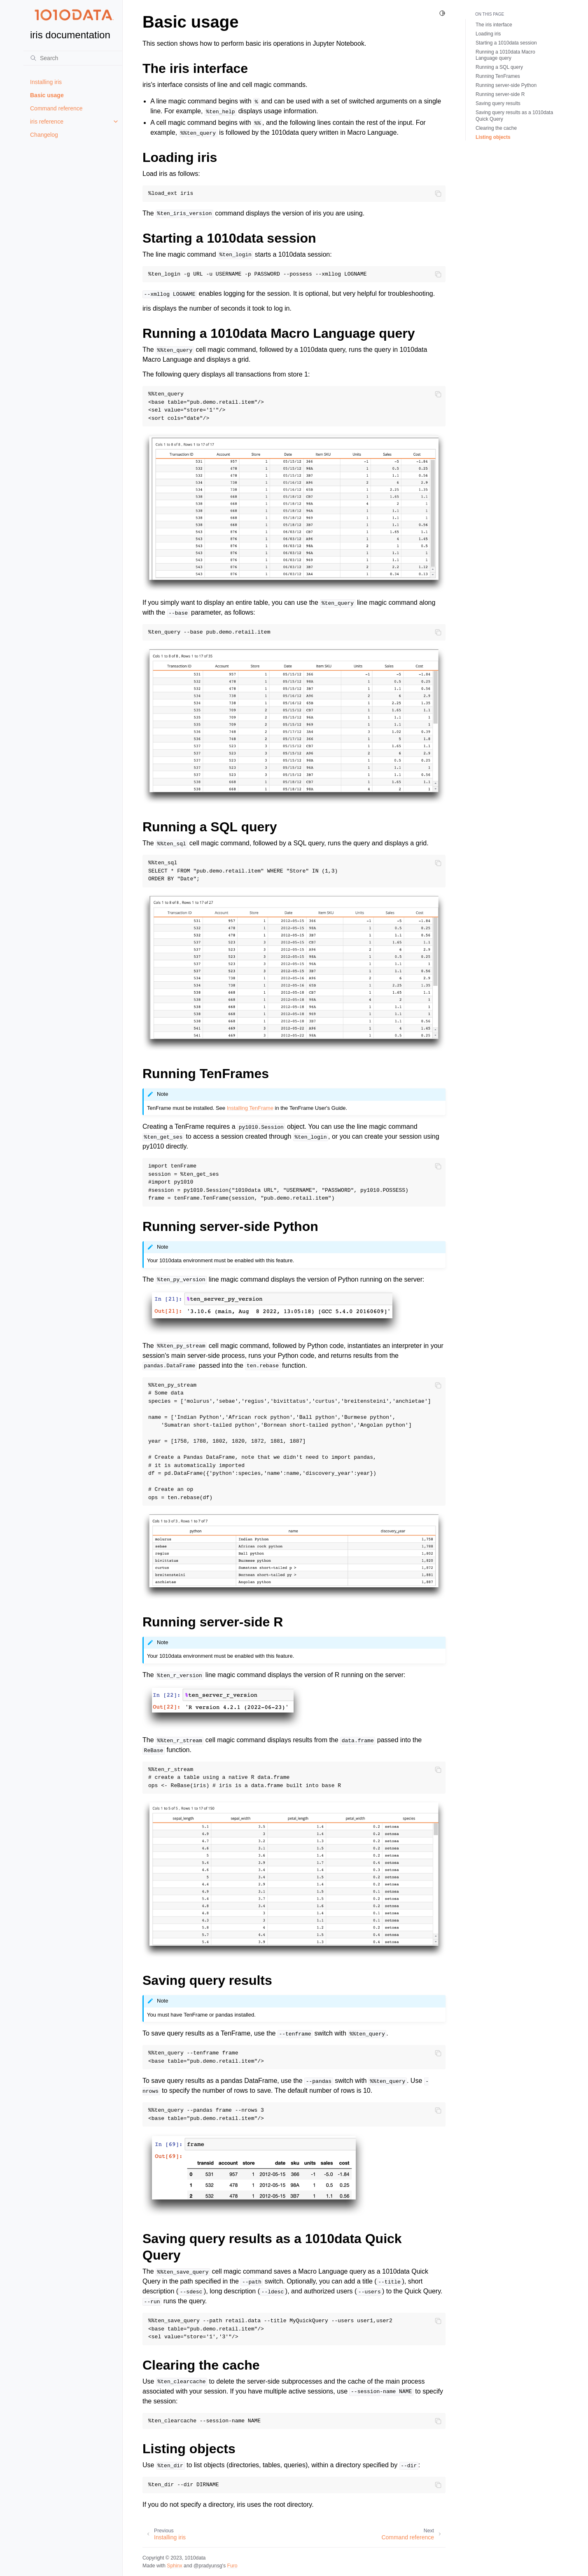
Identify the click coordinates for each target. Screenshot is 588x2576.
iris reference (46, 121)
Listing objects (493, 137)
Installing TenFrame (250, 1108)
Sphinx (174, 2566)
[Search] (72, 58)
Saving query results (498, 103)
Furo (232, 2566)
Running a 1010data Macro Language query (505, 55)
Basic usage (47, 95)
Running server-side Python (506, 85)
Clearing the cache (496, 128)
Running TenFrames (498, 76)
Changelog (44, 134)
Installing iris (46, 82)
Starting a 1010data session (506, 43)
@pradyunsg (208, 2566)
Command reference (56, 108)
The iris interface (494, 25)
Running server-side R (500, 94)
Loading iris (488, 34)
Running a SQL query (499, 67)
